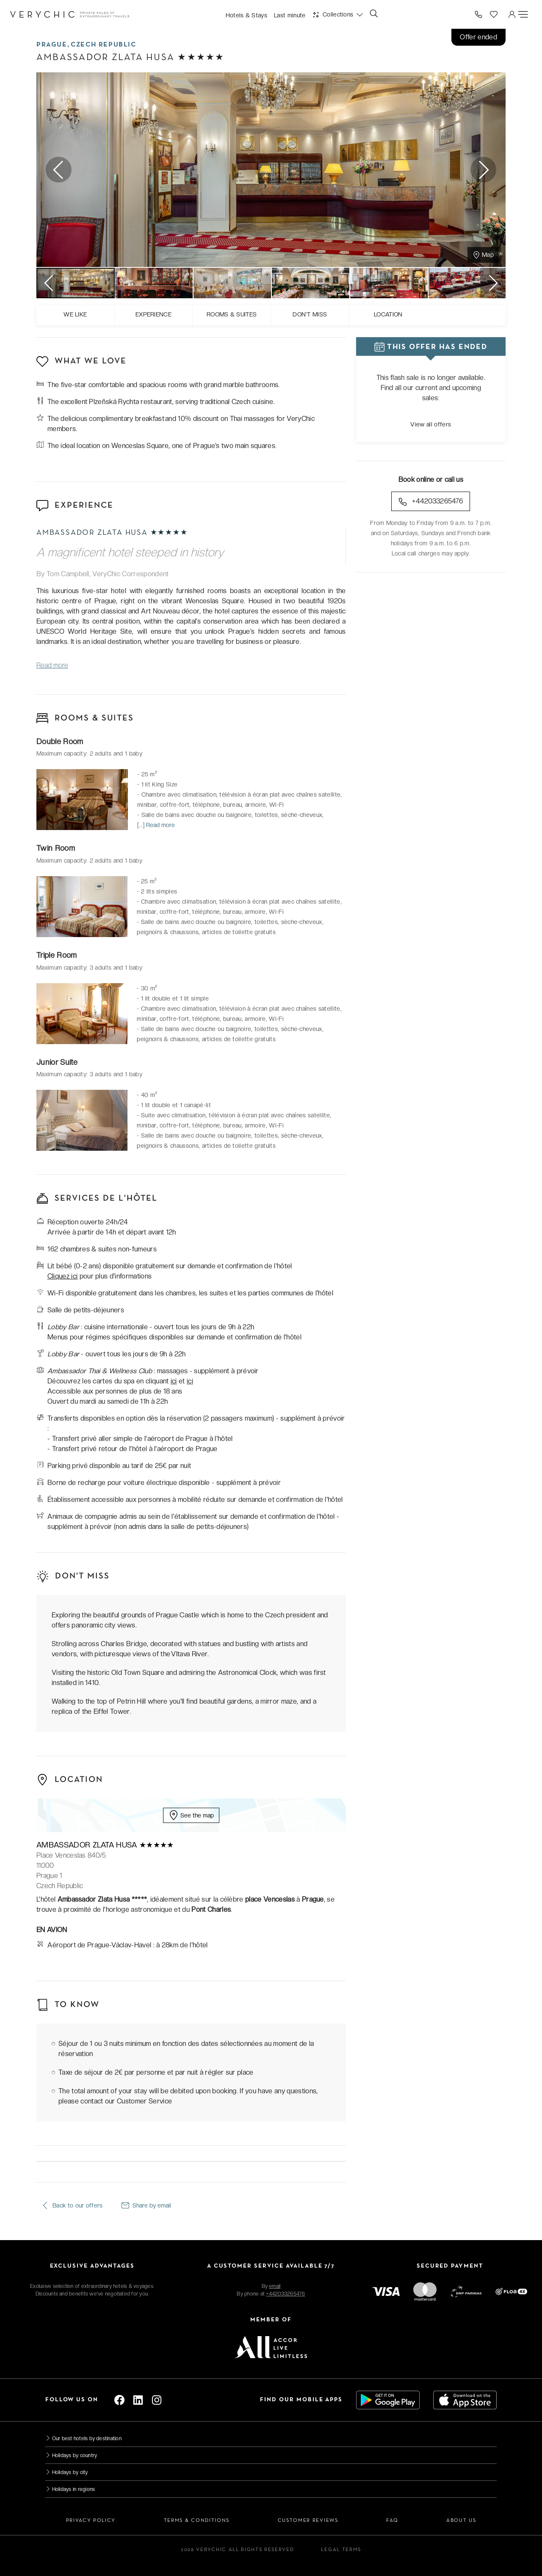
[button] (337, 14)
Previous (58, 169)
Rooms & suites (232, 314)
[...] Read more (156, 825)
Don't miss (310, 314)
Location (388, 314)
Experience (153, 314)
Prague (51, 45)
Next (483, 169)
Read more (52, 665)
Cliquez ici (62, 1276)
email (274, 2286)
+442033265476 (430, 501)
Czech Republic (103, 45)
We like (75, 314)
